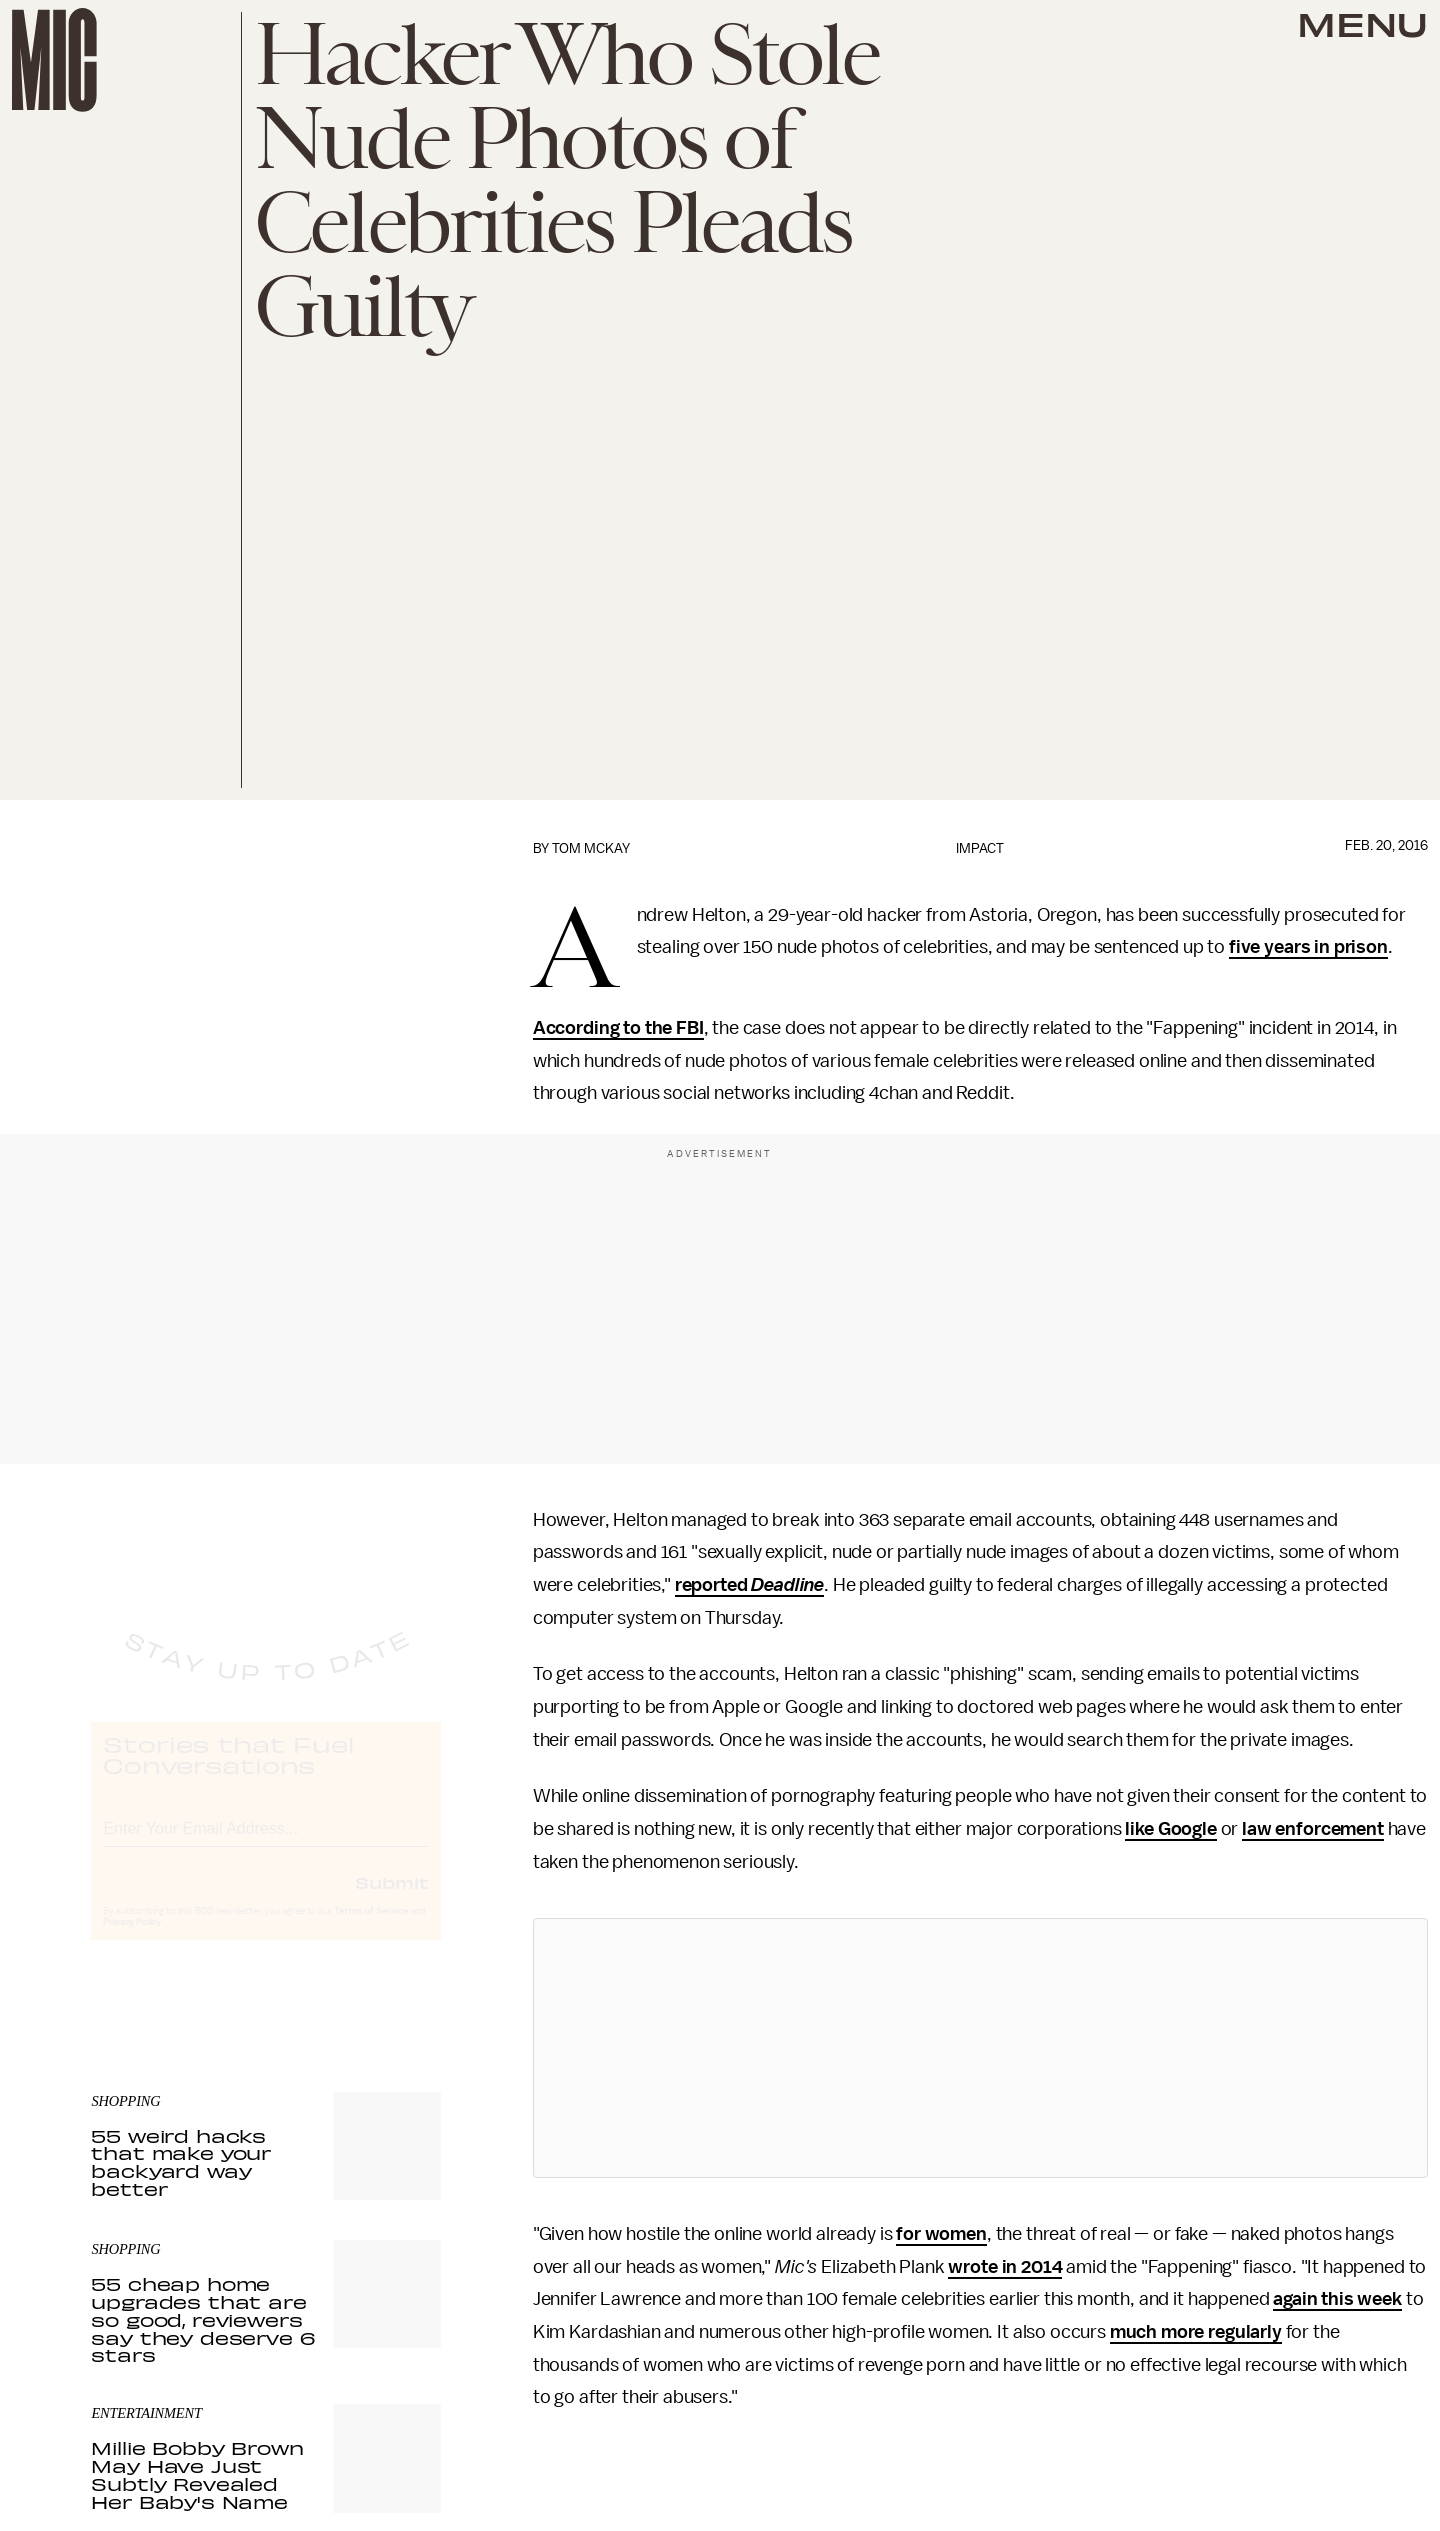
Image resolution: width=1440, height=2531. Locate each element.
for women (941, 2234)
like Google (1170, 1829)
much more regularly (1196, 2332)
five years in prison (1308, 947)
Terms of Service (371, 1929)
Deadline (787, 1585)
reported (713, 1585)
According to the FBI (618, 1028)
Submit (392, 1900)
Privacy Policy (132, 1940)
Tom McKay (591, 848)
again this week (1337, 2299)
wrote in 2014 (1005, 2267)
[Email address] (266, 1843)
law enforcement (1313, 1829)
